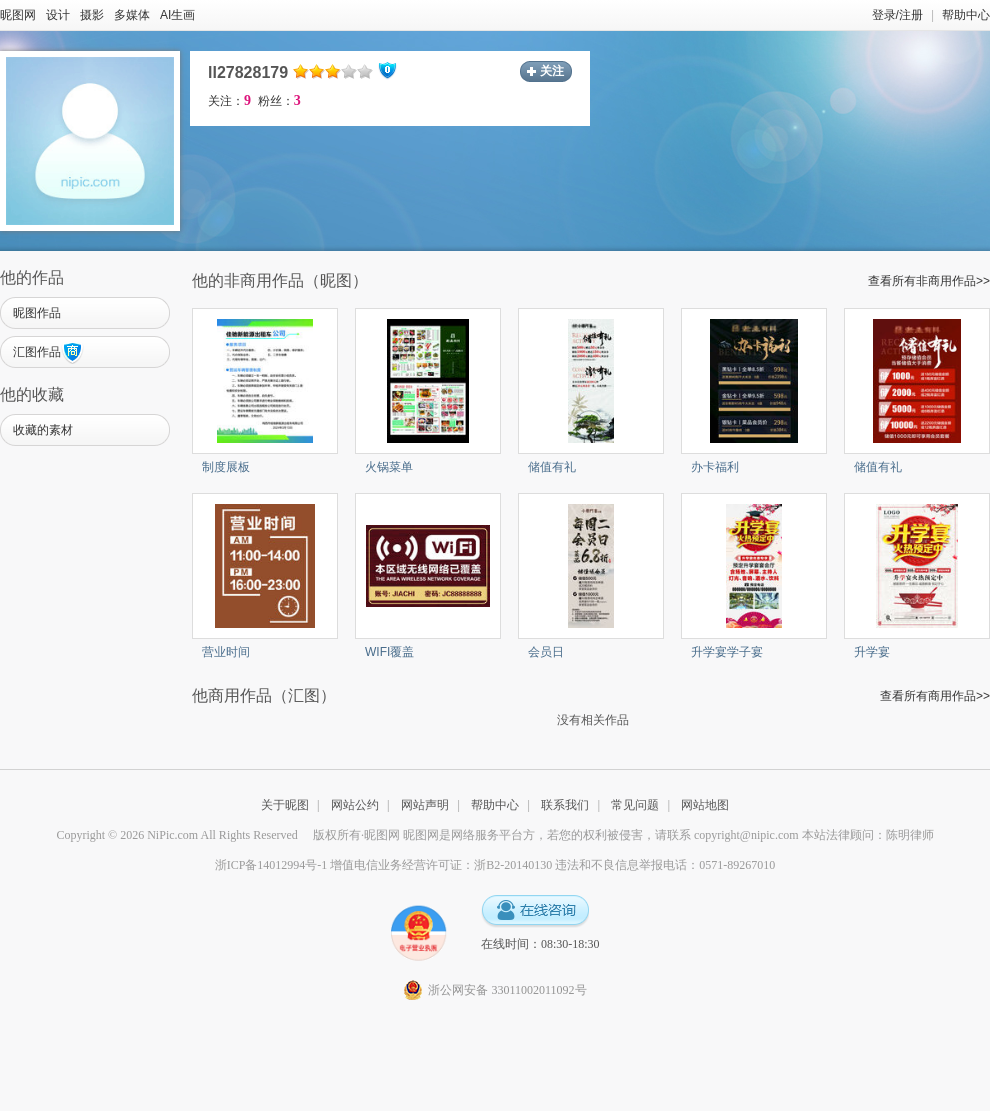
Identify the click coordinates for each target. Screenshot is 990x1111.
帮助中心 (966, 15)
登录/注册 (897, 15)
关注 (552, 71)
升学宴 (872, 652)
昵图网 (18, 15)
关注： (229, 101)
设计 (58, 15)
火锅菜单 (389, 467)
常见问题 (635, 805)
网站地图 (705, 805)
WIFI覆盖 (389, 652)
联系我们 (565, 805)
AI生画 (177, 15)
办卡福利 (715, 467)
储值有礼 (552, 467)
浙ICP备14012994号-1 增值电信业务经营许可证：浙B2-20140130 (384, 865)
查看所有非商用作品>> (929, 281)
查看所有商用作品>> (935, 696)
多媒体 (132, 15)
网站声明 (425, 805)
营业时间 (226, 652)
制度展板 (226, 467)
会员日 (546, 652)
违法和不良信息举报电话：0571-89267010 (665, 865)
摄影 (92, 15)
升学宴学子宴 (727, 652)
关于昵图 (285, 805)
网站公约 (355, 805)
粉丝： (279, 101)
